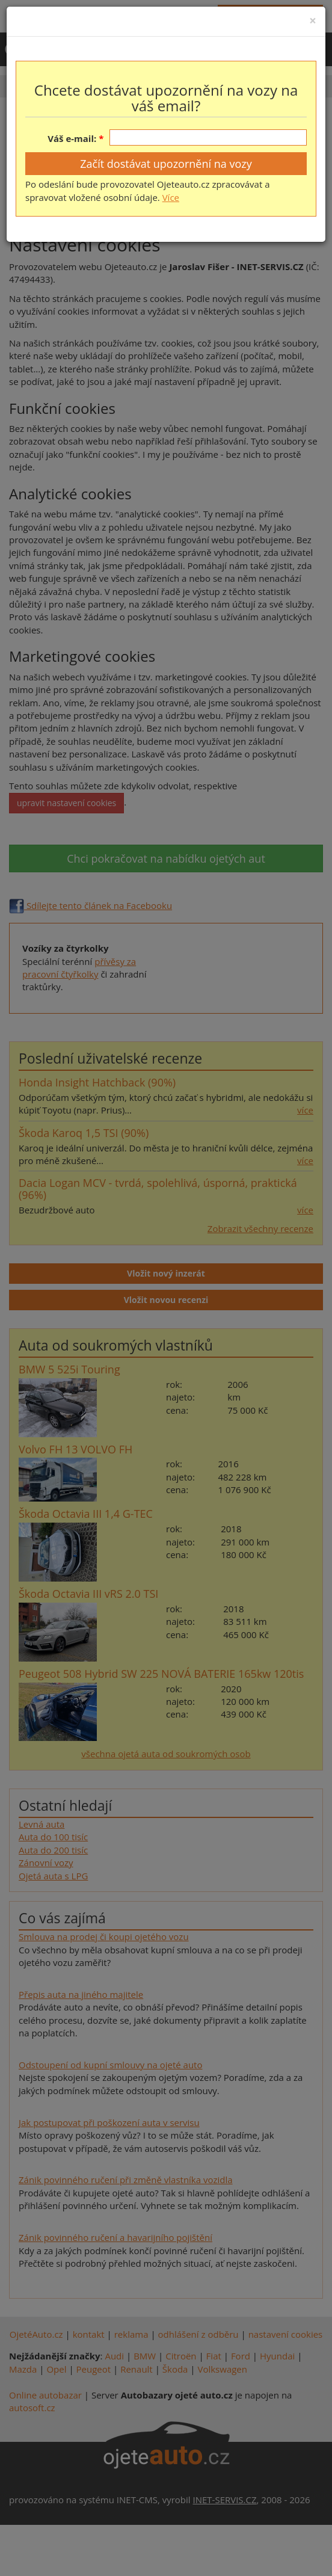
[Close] (312, 20)
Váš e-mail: (72, 138)
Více (170, 197)
